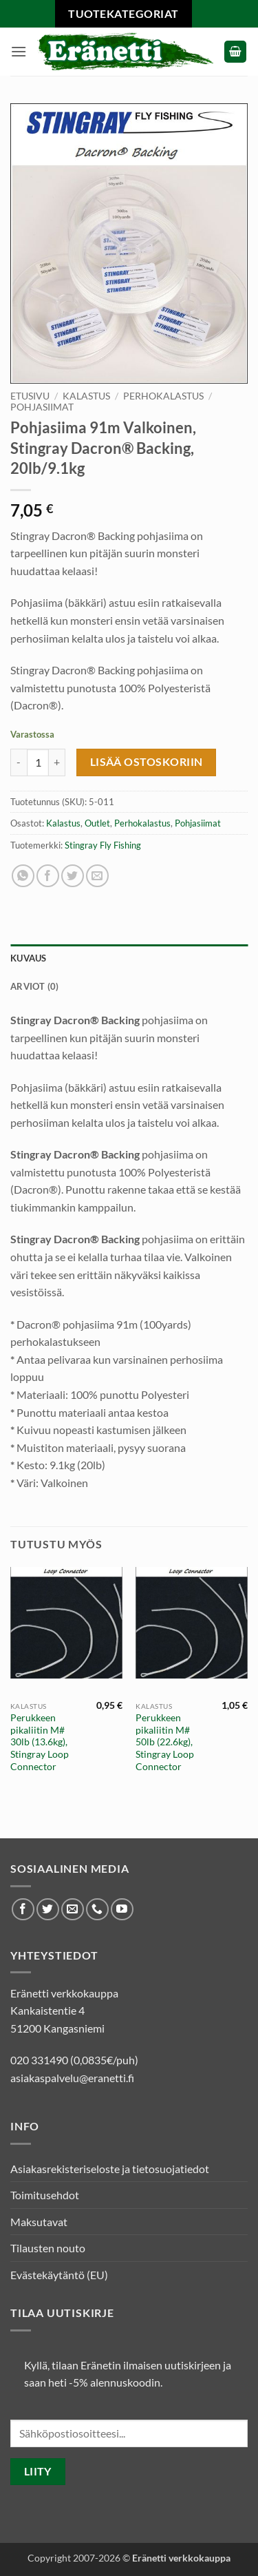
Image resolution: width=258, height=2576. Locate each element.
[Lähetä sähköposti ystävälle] (97, 875)
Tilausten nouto (47, 2247)
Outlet (97, 823)
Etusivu (30, 396)
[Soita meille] (97, 1909)
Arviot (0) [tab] (34, 986)
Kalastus (86, 396)
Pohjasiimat (42, 407)
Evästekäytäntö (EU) (59, 2274)
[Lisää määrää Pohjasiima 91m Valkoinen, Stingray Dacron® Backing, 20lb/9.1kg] (57, 762)
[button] (18, 51)
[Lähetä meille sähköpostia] (72, 1909)
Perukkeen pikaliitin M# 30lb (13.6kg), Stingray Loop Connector (39, 1742)
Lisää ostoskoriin (146, 762)
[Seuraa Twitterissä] (47, 1909)
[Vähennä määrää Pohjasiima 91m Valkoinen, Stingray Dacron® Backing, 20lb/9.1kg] (18, 762)
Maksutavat (38, 2221)
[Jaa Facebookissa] (47, 875)
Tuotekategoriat (123, 13)
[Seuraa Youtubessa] (122, 1909)
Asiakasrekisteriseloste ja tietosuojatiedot (109, 2168)
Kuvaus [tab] (28, 958)
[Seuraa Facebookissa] (23, 1909)
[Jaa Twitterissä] (72, 875)
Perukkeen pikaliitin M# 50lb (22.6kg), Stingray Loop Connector (165, 1742)
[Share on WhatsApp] (23, 875)
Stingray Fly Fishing (103, 845)
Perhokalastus (163, 396)
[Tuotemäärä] (38, 762)
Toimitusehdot (44, 2194)
